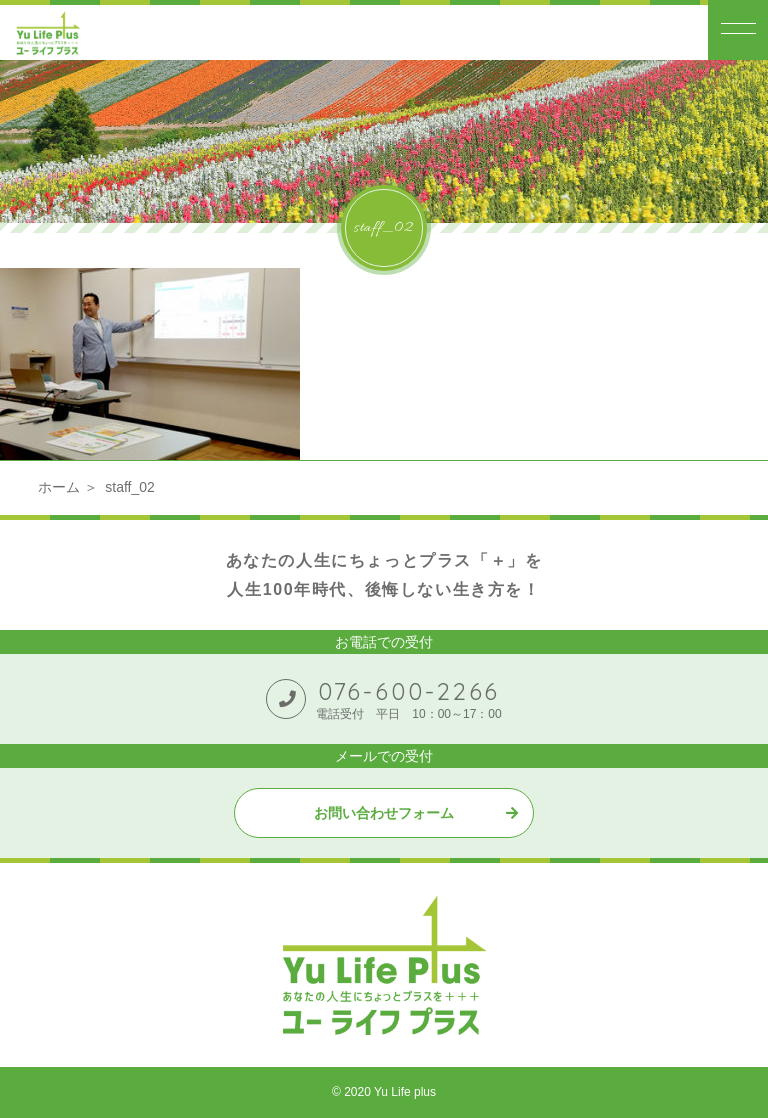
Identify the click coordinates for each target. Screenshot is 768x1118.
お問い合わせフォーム (384, 813)
